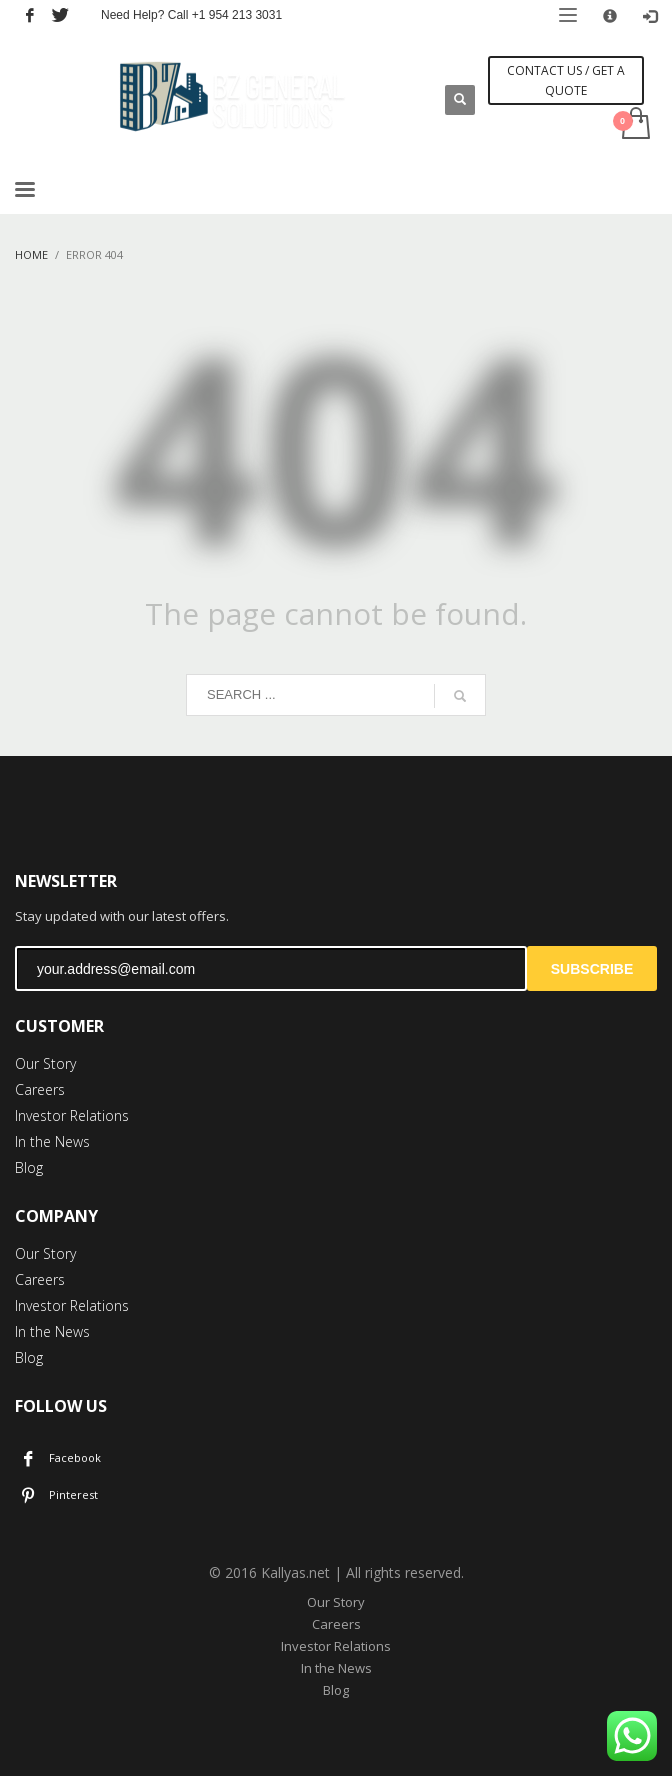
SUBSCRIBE (592, 969)
